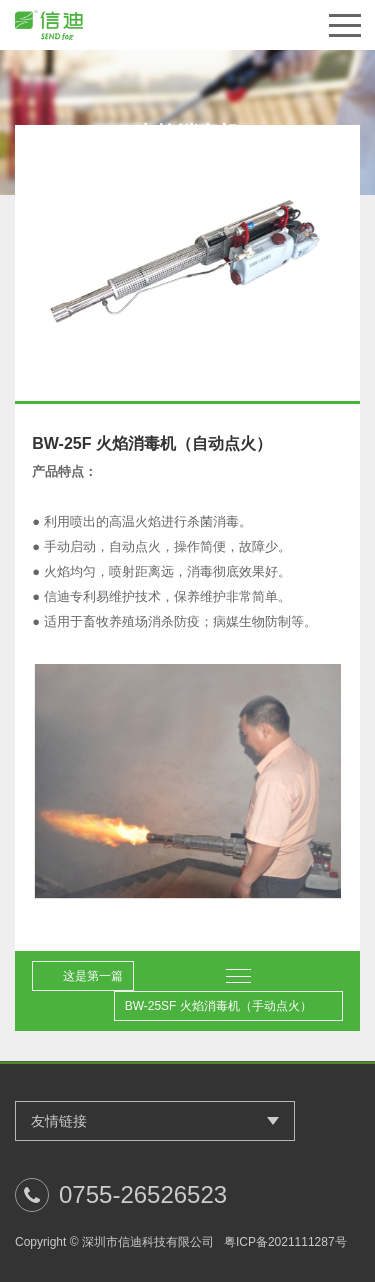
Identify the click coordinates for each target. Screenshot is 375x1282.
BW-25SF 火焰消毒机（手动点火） (218, 1006)
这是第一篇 (93, 976)
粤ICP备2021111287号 (285, 1242)
